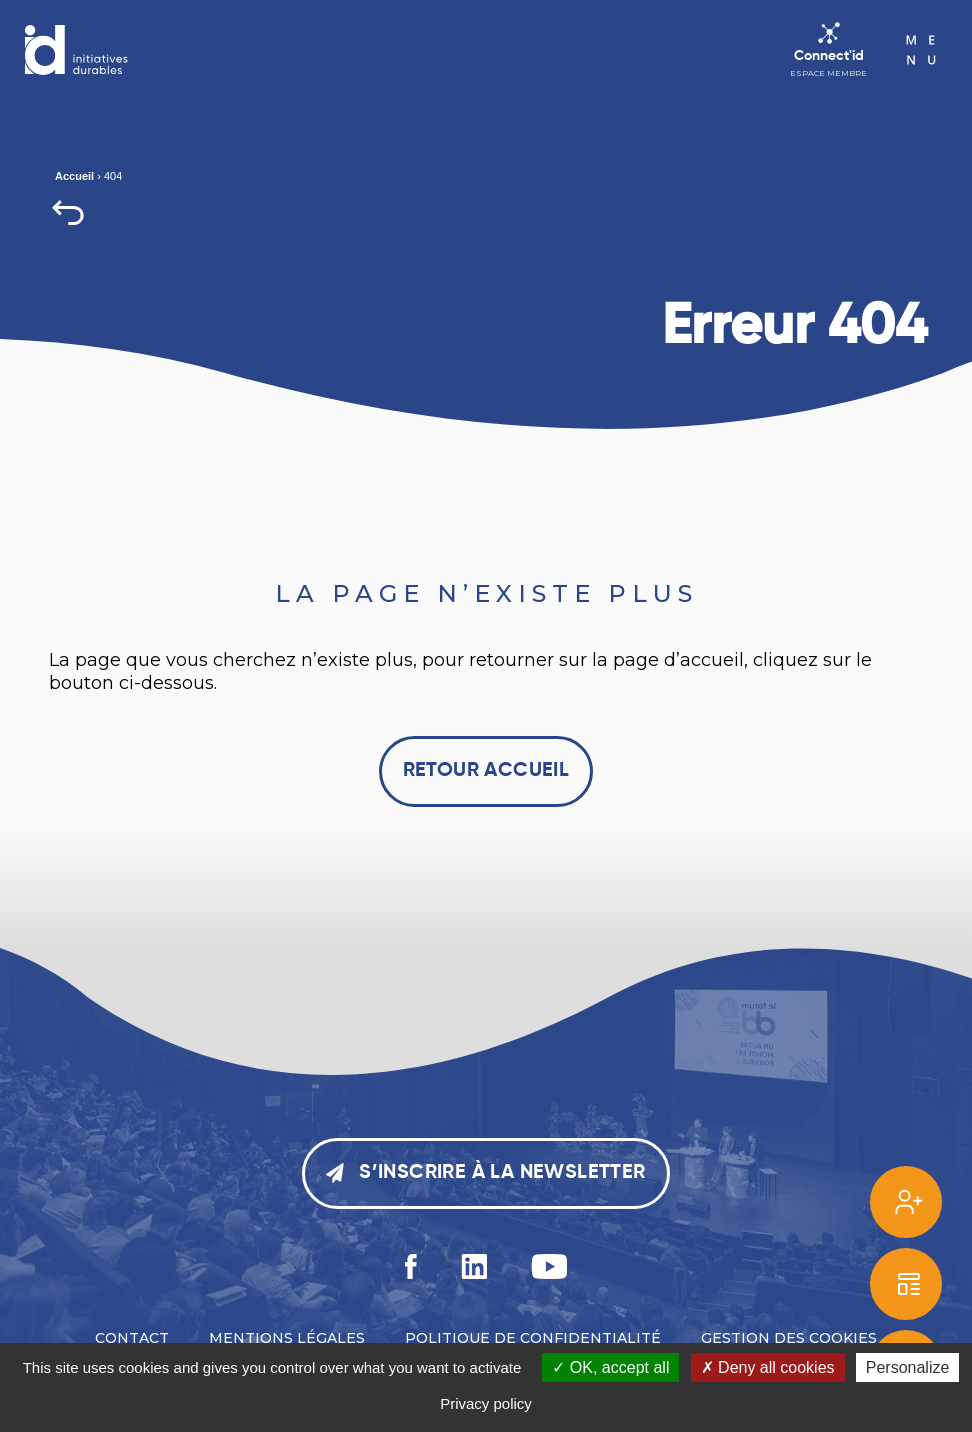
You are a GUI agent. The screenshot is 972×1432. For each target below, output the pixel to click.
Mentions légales (287, 1338)
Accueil (74, 176)
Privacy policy (486, 1403)
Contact (132, 1338)
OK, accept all (610, 1367)
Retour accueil (486, 771)
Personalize (908, 1367)
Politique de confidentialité (533, 1338)
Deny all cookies (768, 1367)
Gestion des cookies (789, 1338)
